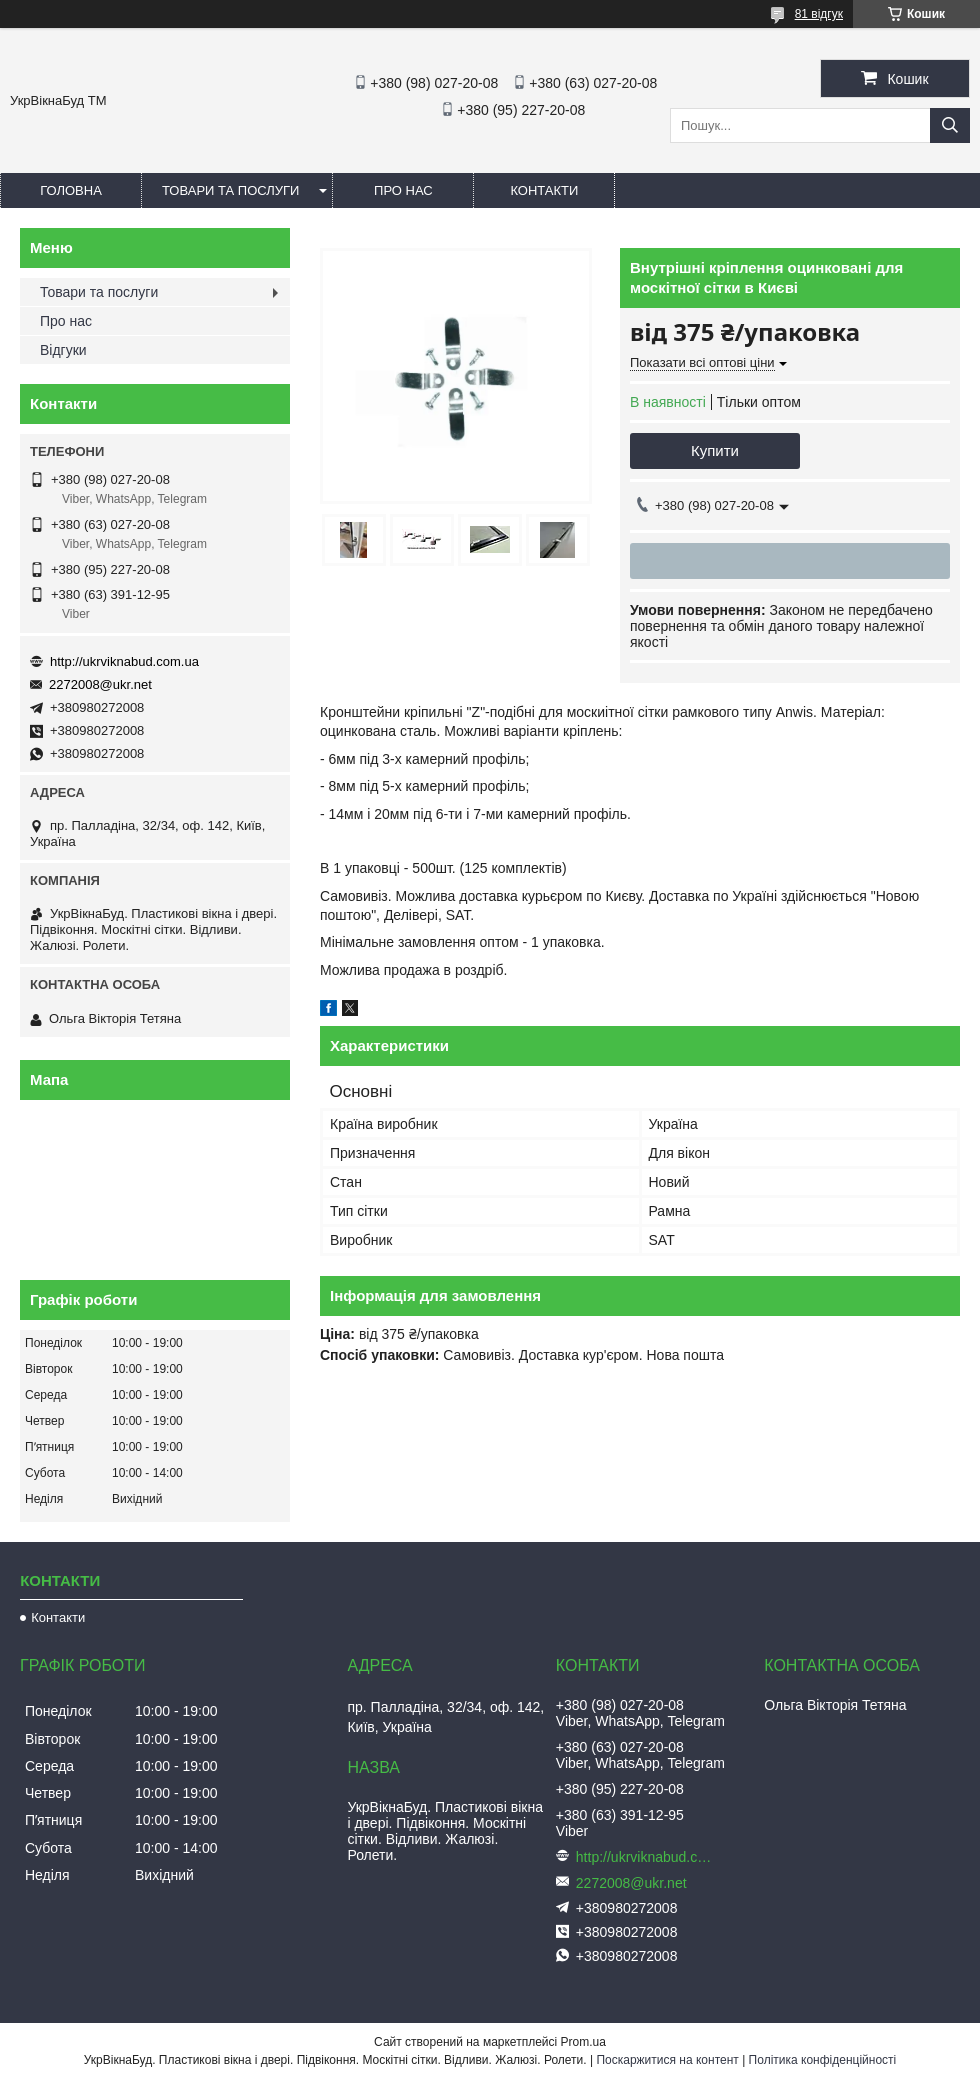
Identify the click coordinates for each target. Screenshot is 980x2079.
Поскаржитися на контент (667, 2060)
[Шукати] (950, 125)
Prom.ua (583, 2042)
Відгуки (63, 350)
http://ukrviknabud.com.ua (124, 661)
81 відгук (819, 14)
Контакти (544, 190)
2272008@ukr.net (100, 684)
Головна (71, 190)
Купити (715, 450)
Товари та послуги (230, 190)
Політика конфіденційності (823, 2060)
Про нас (403, 190)
